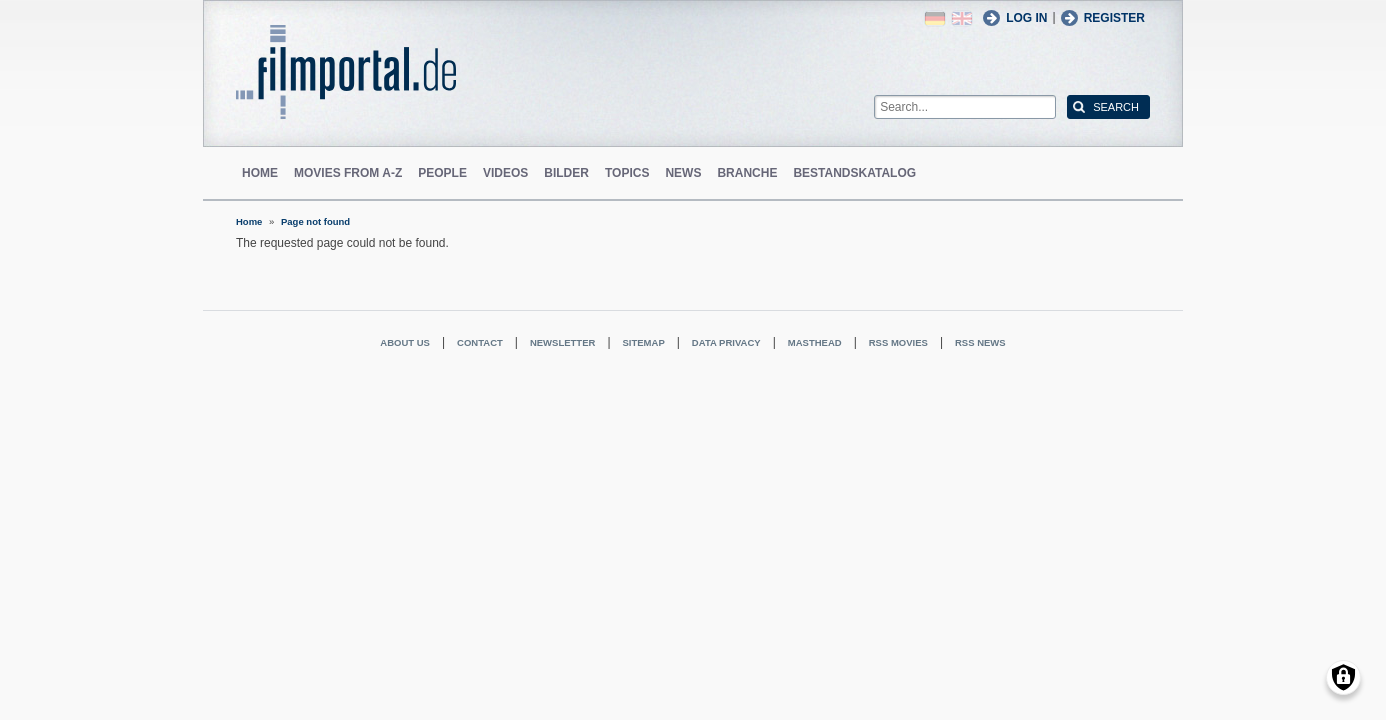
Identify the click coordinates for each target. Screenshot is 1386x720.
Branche (747, 173)
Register (1114, 18)
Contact (480, 342)
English (962, 18)
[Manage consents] (1343, 677)
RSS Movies (898, 342)
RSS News (980, 342)
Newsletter (562, 342)
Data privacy (726, 342)
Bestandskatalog (854, 173)
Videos (505, 173)
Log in (1026, 18)
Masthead (815, 342)
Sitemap (644, 342)
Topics (627, 173)
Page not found (315, 221)
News (683, 173)
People (442, 173)
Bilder (566, 173)
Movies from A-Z (348, 173)
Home (260, 173)
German (935, 18)
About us (405, 342)
